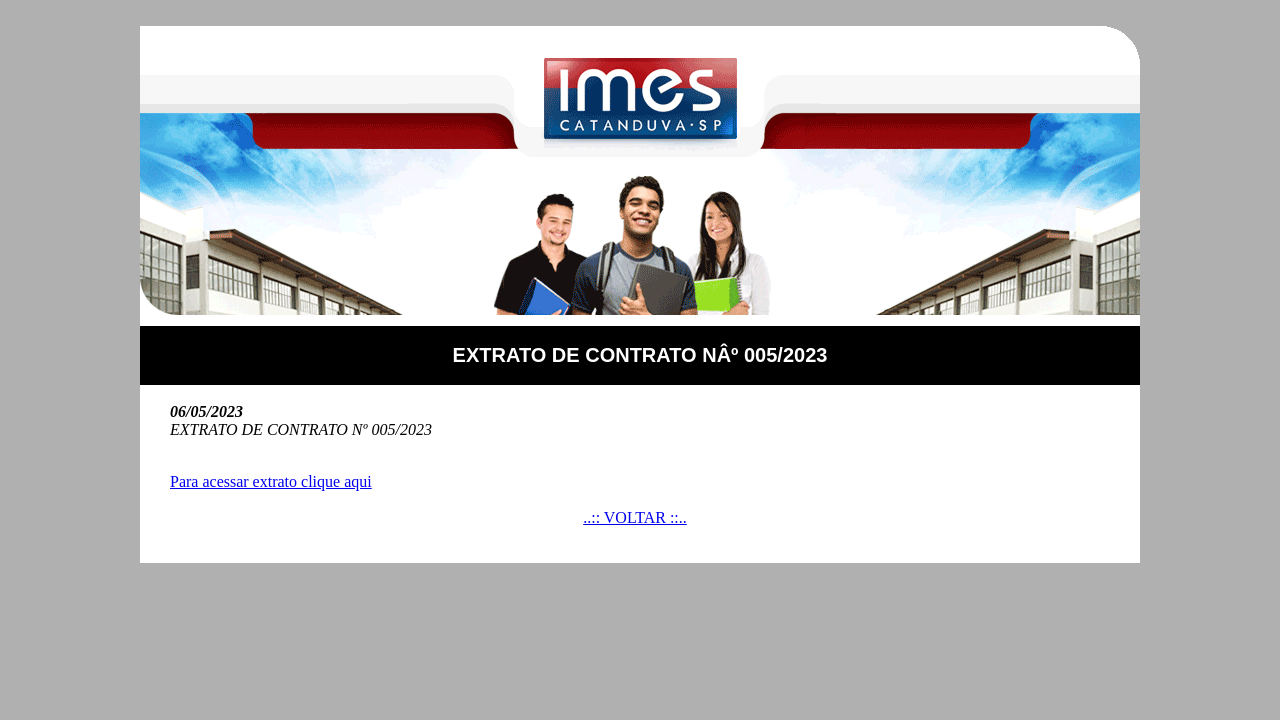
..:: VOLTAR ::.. (635, 517)
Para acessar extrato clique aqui (271, 481)
